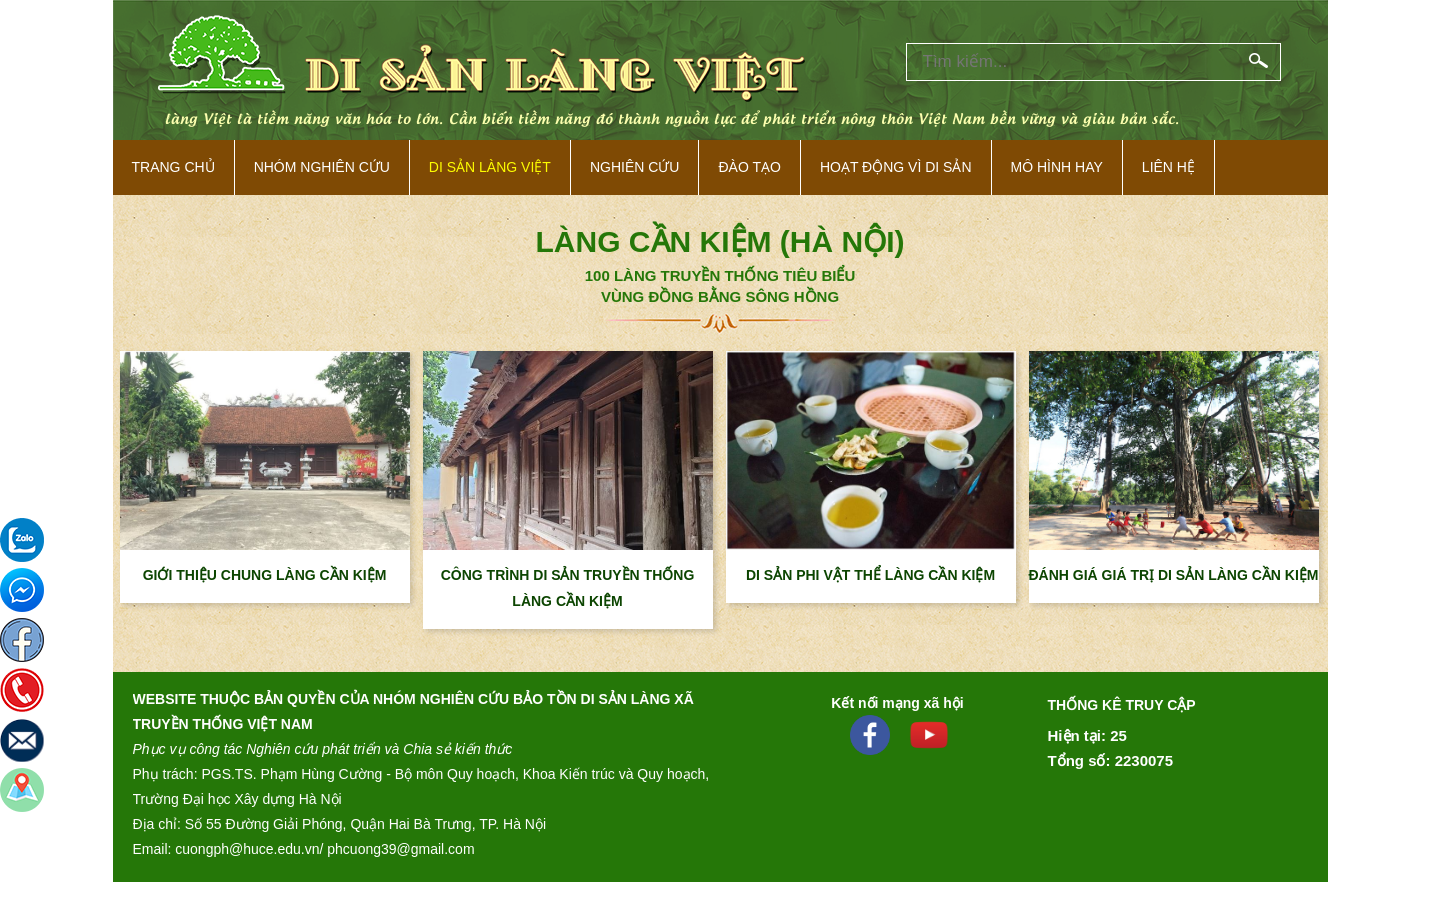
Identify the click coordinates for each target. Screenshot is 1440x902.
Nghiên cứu (635, 167)
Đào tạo (749, 167)
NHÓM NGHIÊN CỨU (322, 167)
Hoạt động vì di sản (896, 167)
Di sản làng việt (490, 167)
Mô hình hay (1057, 167)
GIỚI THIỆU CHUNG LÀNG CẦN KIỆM (265, 575)
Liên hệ (1168, 167)
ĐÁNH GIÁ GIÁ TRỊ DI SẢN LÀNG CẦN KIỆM (1174, 575)
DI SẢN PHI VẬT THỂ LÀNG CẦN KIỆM (870, 575)
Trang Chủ (173, 167)
